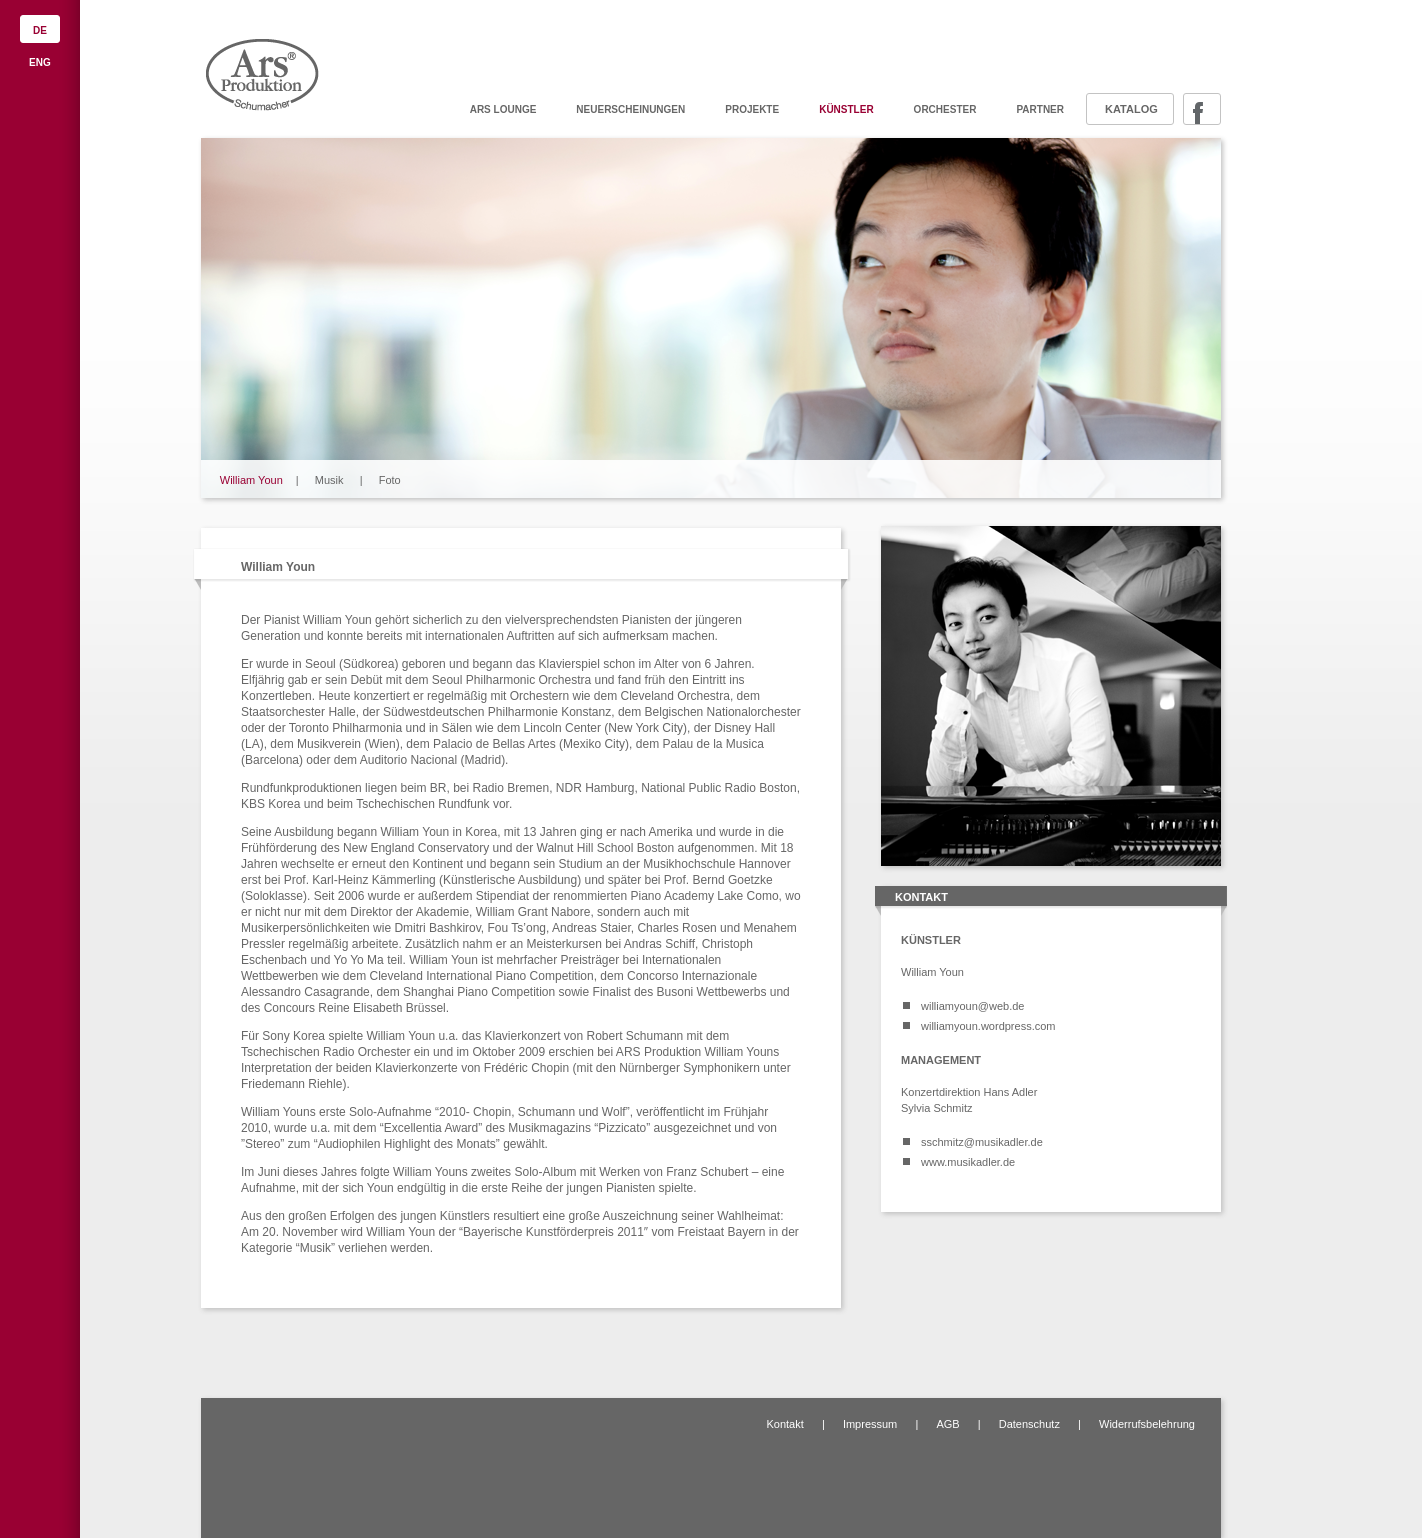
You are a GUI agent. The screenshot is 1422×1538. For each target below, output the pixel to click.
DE (40, 30)
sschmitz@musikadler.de (982, 1142)
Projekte (752, 109)
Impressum (870, 1424)
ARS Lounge (503, 109)
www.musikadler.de (968, 1162)
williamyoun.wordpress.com (988, 1026)
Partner (1040, 109)
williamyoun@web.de (973, 1006)
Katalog (1131, 109)
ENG (40, 62)
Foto (390, 480)
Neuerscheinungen (630, 109)
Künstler (846, 109)
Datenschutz (1029, 1424)
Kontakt (784, 1424)
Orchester (945, 109)
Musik (329, 480)
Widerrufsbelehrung (1147, 1424)
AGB (947, 1424)
